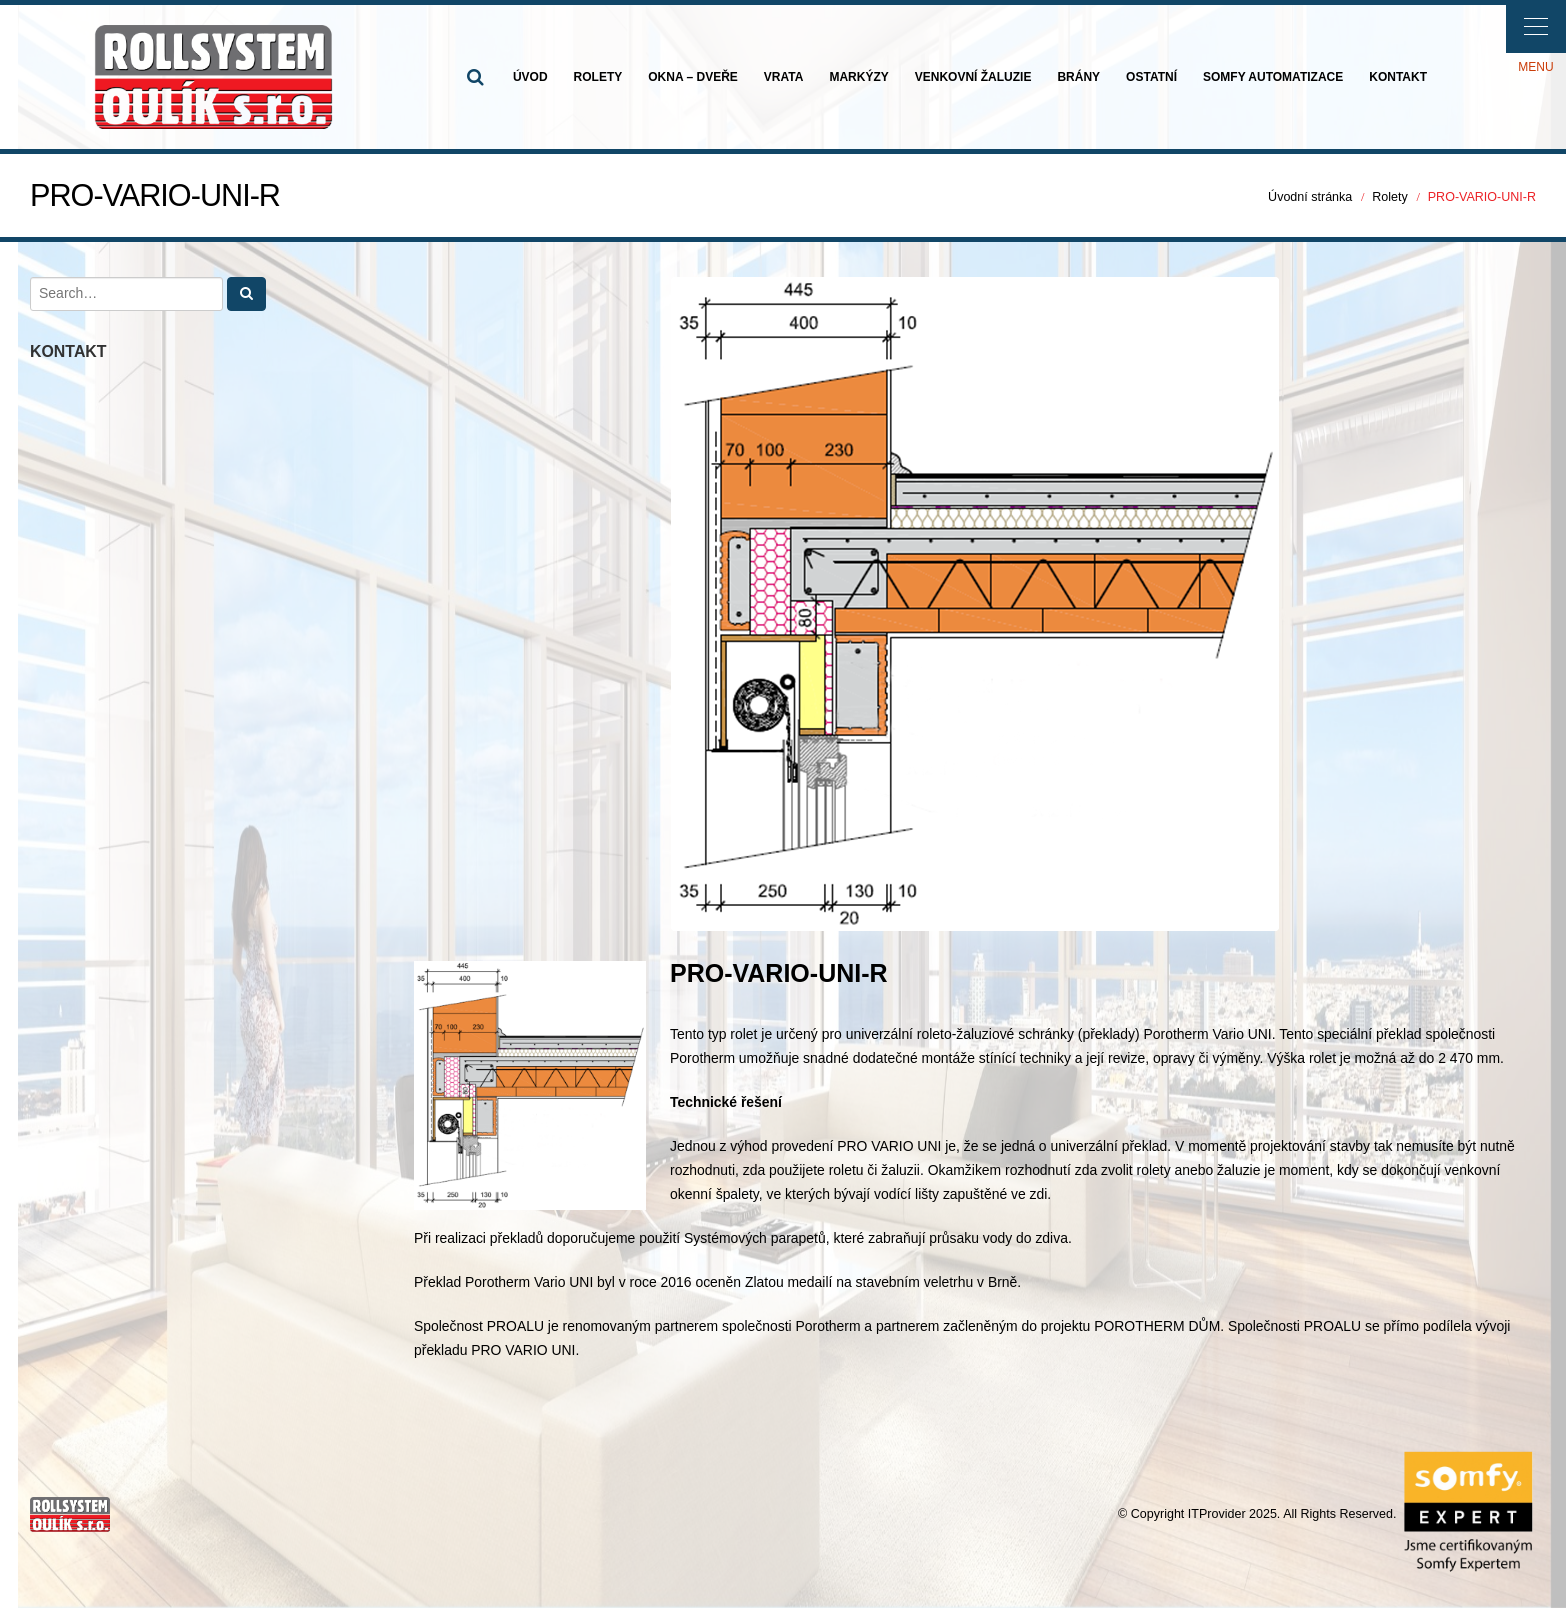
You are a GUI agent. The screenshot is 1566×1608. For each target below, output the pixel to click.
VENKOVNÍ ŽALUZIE (973, 77)
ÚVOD (530, 77)
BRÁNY (1078, 77)
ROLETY (598, 77)
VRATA (784, 77)
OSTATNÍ (1151, 77)
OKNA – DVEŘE (693, 77)
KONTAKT (1398, 77)
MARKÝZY (858, 77)
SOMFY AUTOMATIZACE (1273, 77)
